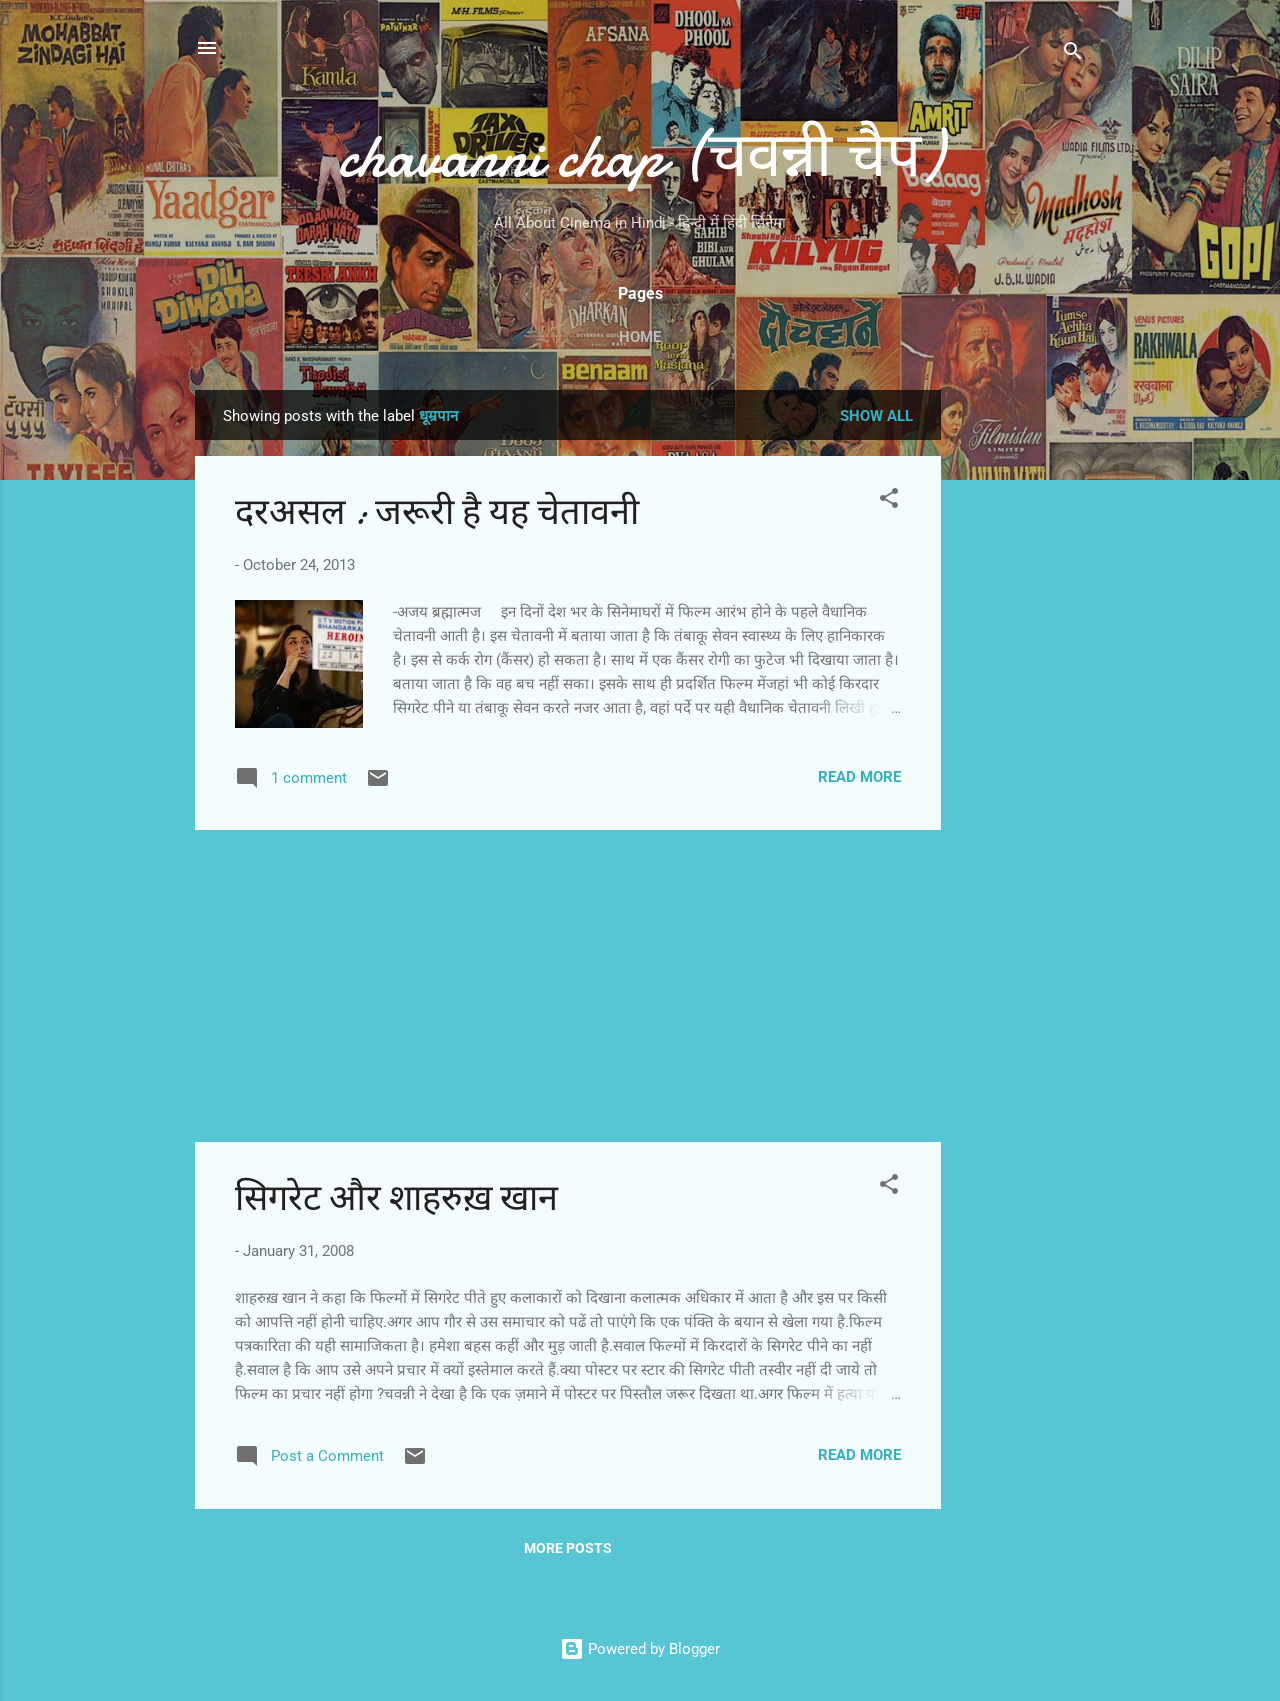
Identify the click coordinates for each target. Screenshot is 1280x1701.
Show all (876, 416)
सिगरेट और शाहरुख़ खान (396, 1198)
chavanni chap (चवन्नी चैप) (640, 156)
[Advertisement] (1021, 690)
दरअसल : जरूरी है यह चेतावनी (437, 512)
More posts (568, 1548)
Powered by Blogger (640, 1649)
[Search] (1073, 54)
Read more (859, 777)
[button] (889, 501)
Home (640, 337)
